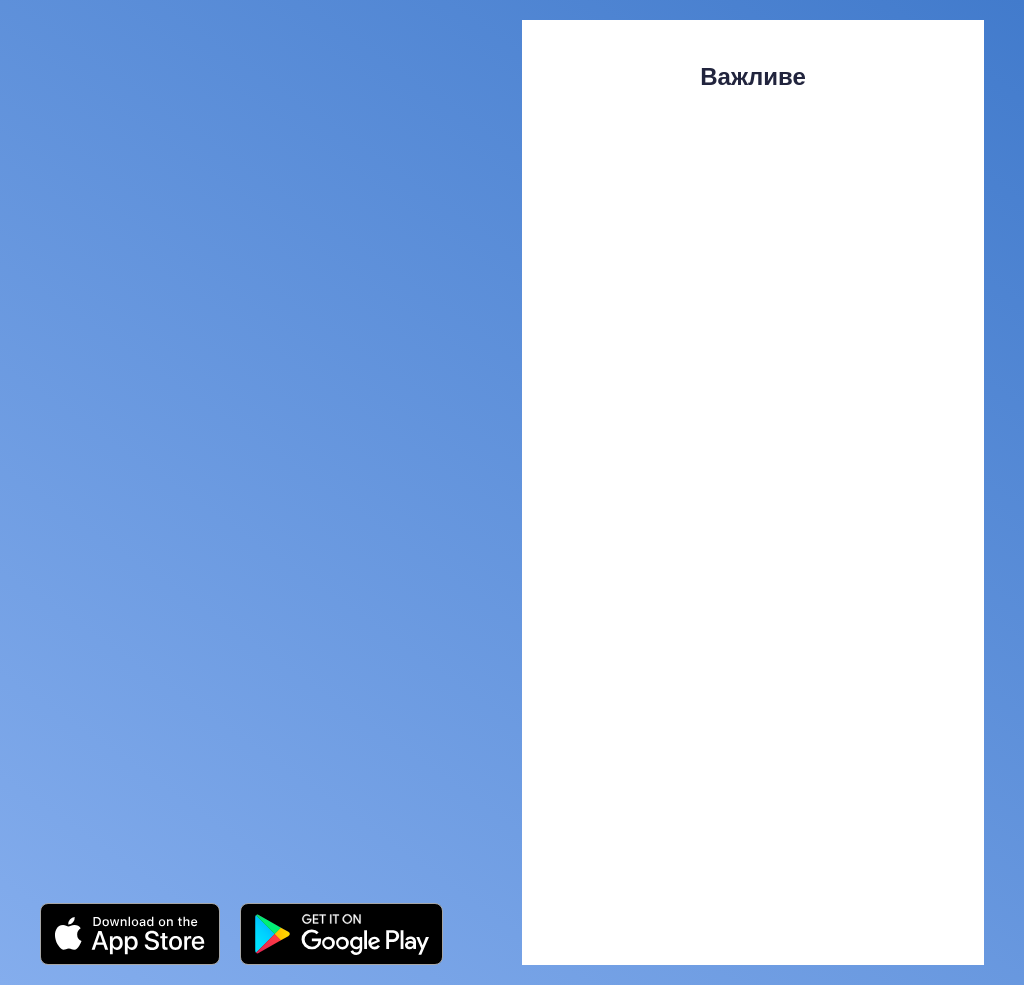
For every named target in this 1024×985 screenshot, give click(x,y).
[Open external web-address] (130, 934)
